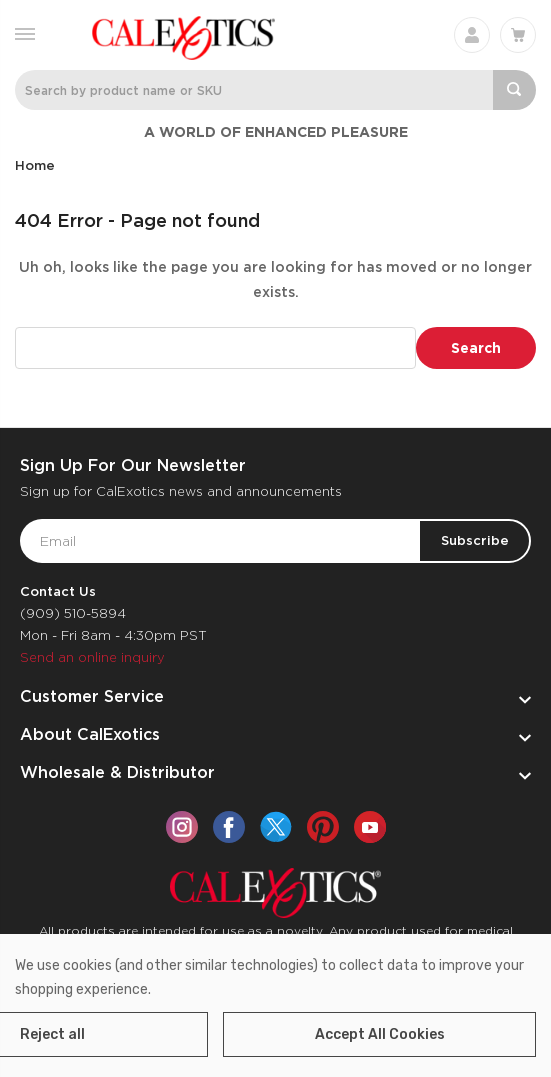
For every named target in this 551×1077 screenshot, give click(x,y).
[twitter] (276, 827)
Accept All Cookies (380, 1034)
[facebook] (229, 827)
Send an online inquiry (92, 657)
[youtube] (370, 827)
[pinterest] (323, 827)
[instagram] (182, 827)
